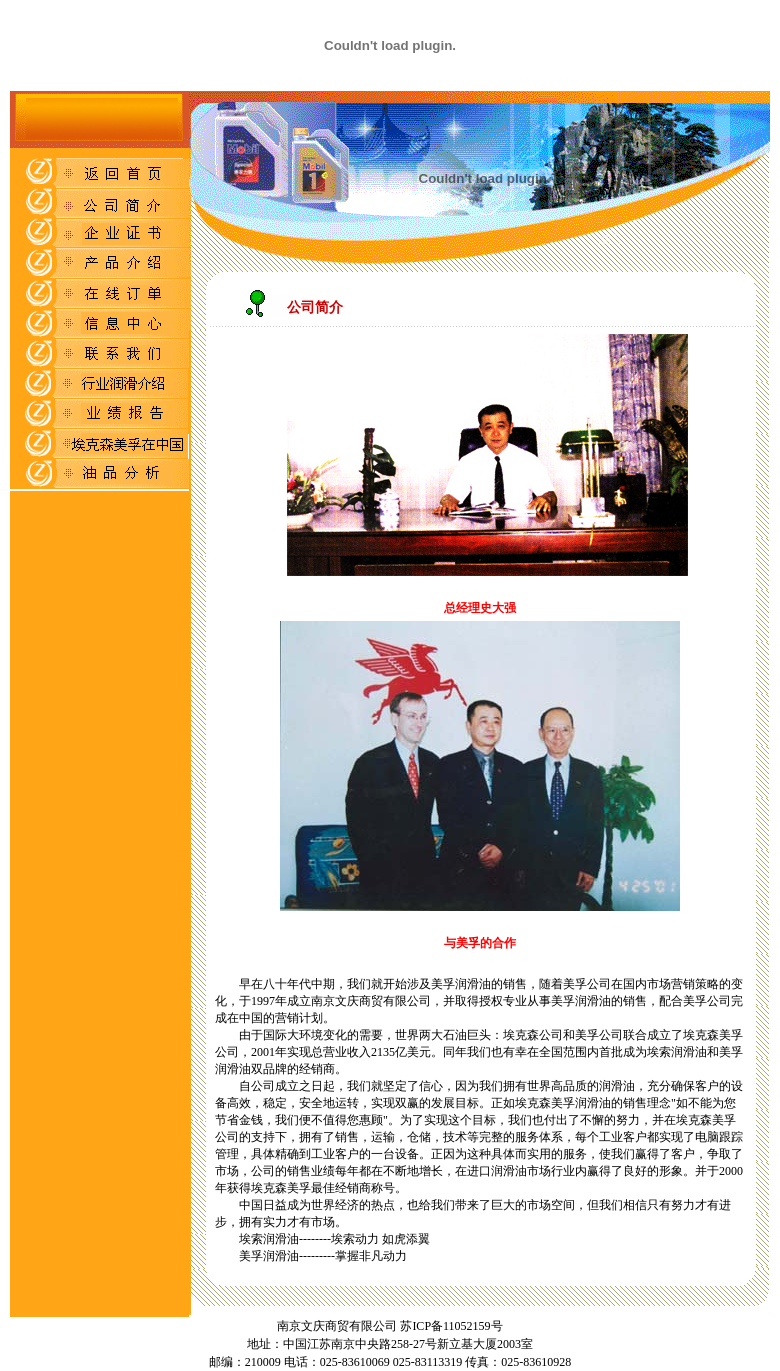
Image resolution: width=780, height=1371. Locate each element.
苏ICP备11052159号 (449, 1326)
